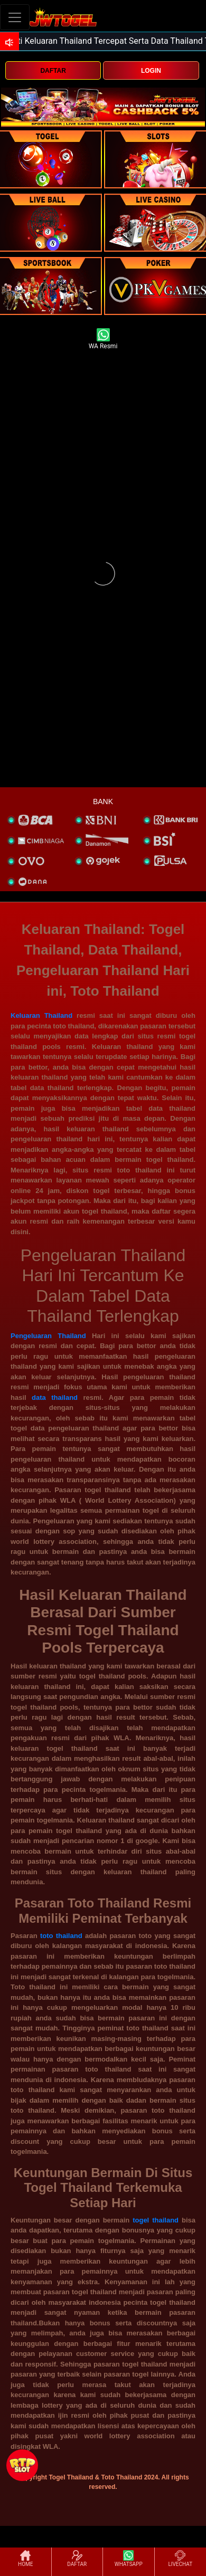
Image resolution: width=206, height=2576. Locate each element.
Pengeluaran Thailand (48, 1336)
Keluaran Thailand (41, 1015)
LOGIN (151, 70)
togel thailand (156, 2220)
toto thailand (61, 1936)
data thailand (55, 1397)
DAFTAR (52, 70)
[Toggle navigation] (15, 17)
